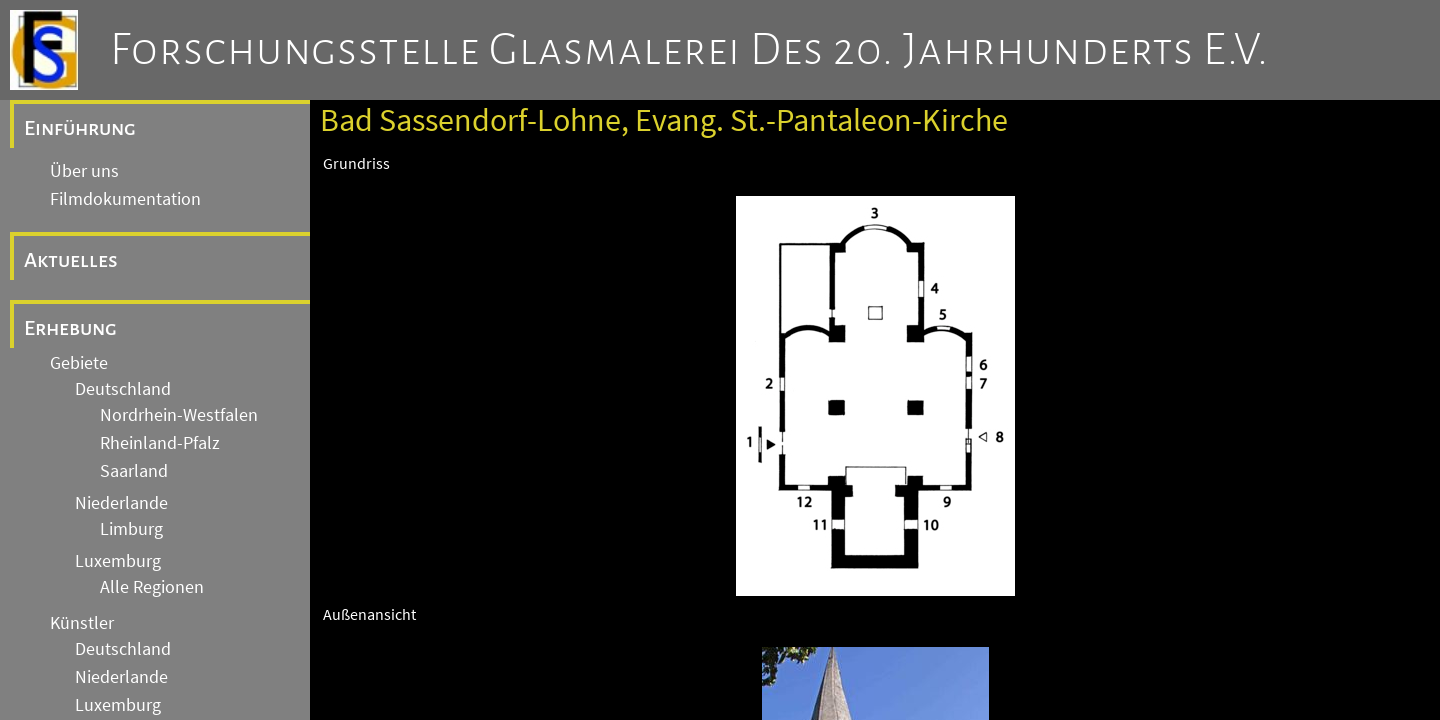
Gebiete (79, 363)
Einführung (80, 128)
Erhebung (70, 328)
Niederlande (121, 503)
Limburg (131, 529)
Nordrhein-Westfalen (179, 415)
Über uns (84, 171)
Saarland (134, 471)
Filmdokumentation (125, 199)
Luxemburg (118, 561)
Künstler (82, 623)
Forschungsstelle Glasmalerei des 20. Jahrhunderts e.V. (689, 50)
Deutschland (123, 389)
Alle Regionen (152, 587)
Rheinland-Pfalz (160, 443)
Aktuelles (71, 260)
